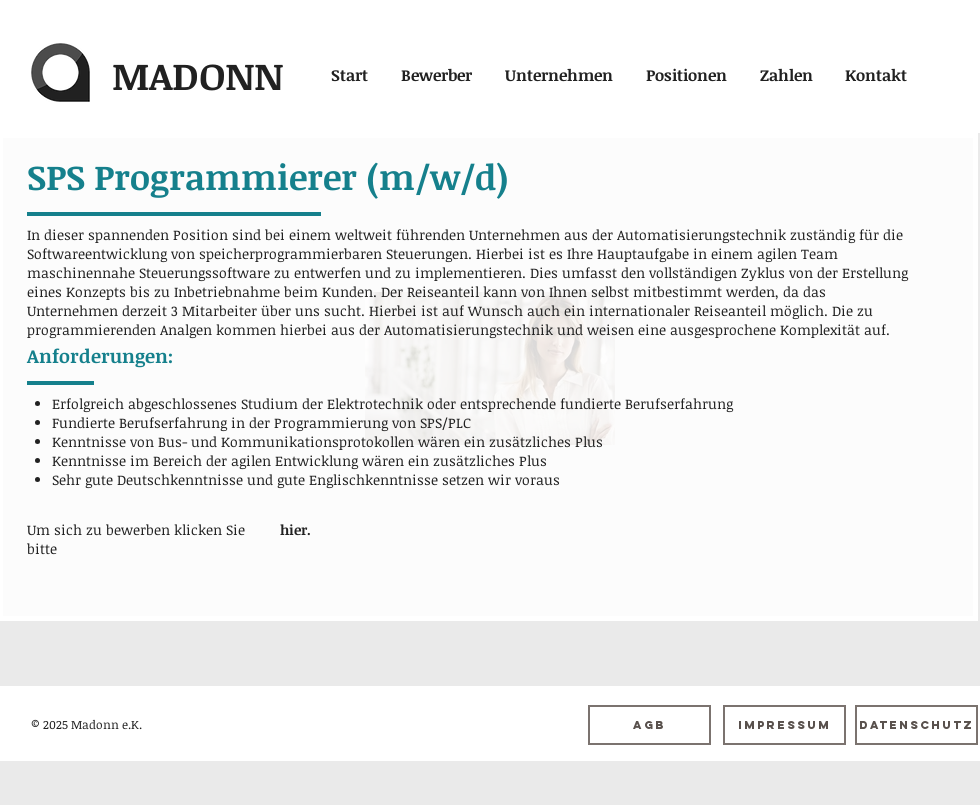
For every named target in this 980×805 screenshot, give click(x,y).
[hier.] (295, 529)
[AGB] (649, 725)
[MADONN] (197, 75)
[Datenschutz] (916, 725)
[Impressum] (784, 725)
